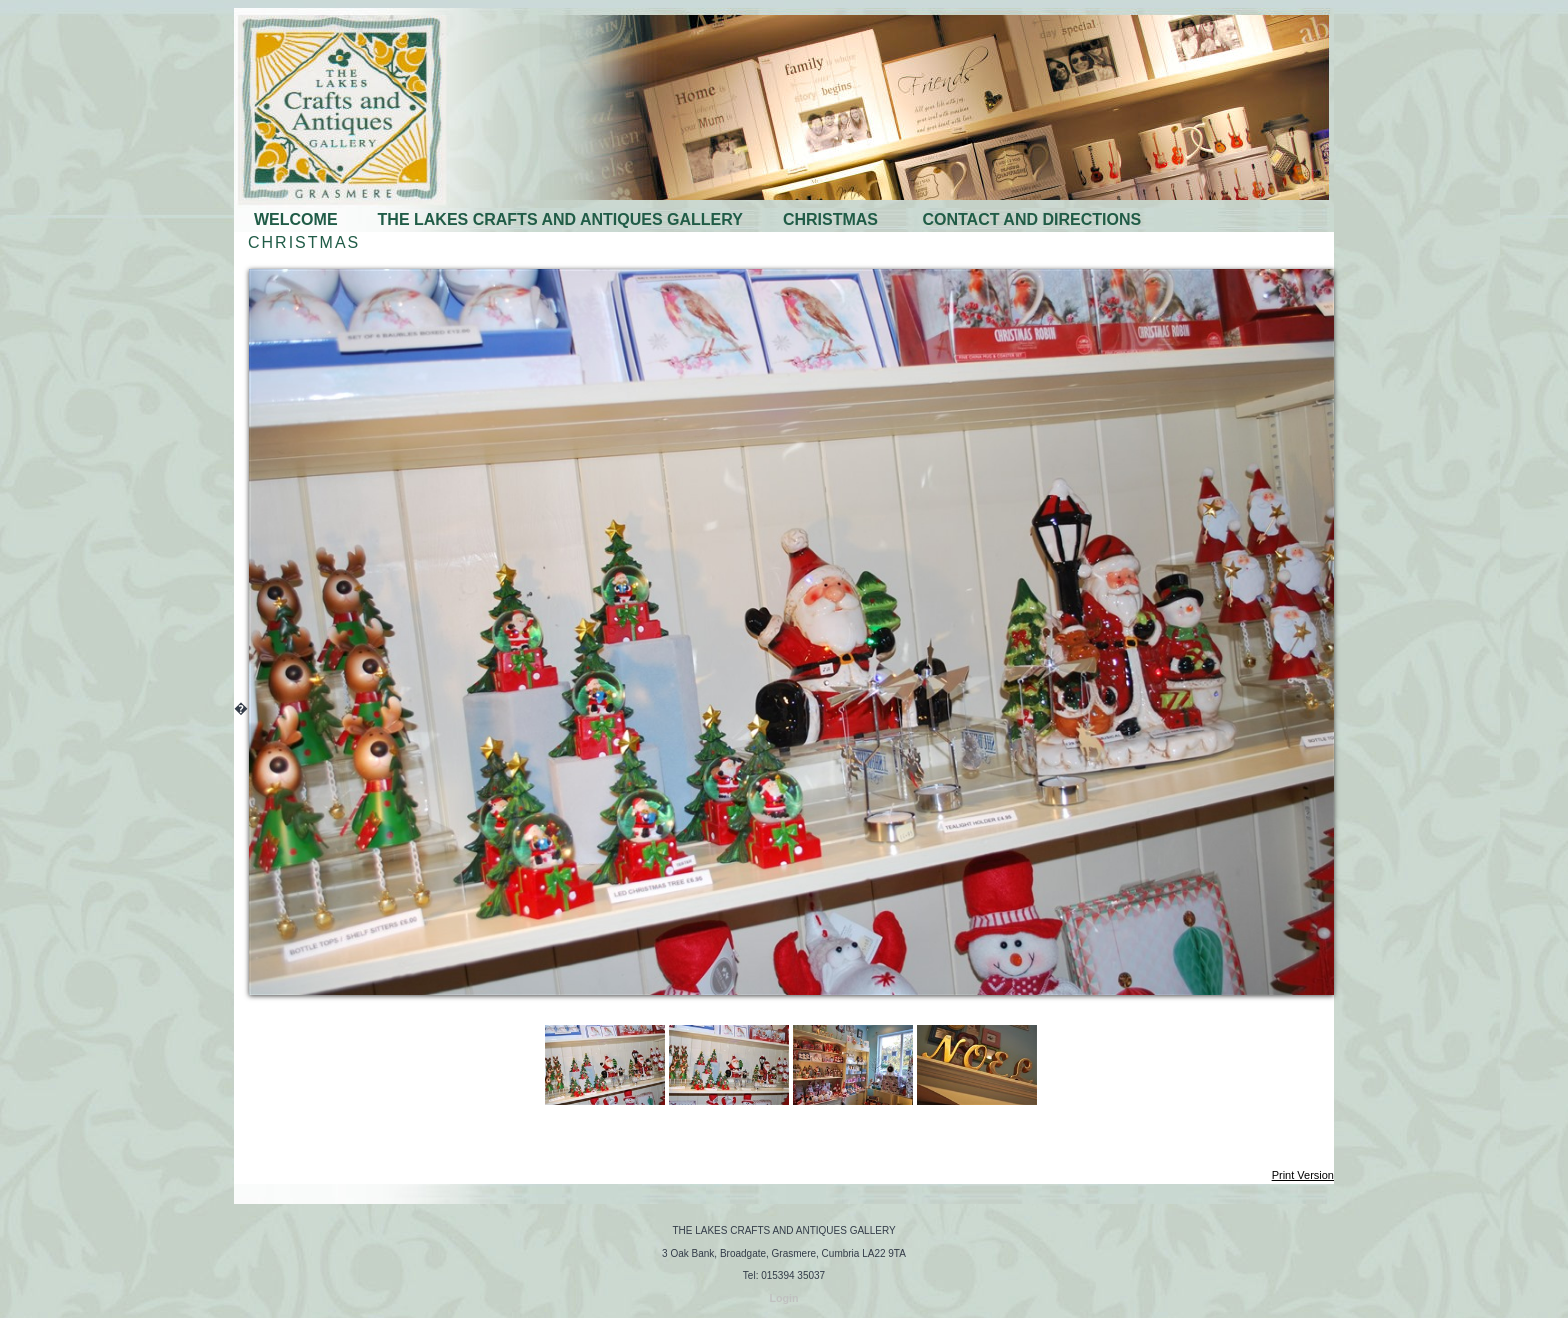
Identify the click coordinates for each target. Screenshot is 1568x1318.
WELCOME (296, 219)
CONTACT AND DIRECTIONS (1031, 219)
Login (784, 1298)
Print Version (1303, 1175)
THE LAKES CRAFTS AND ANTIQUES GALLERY (560, 219)
